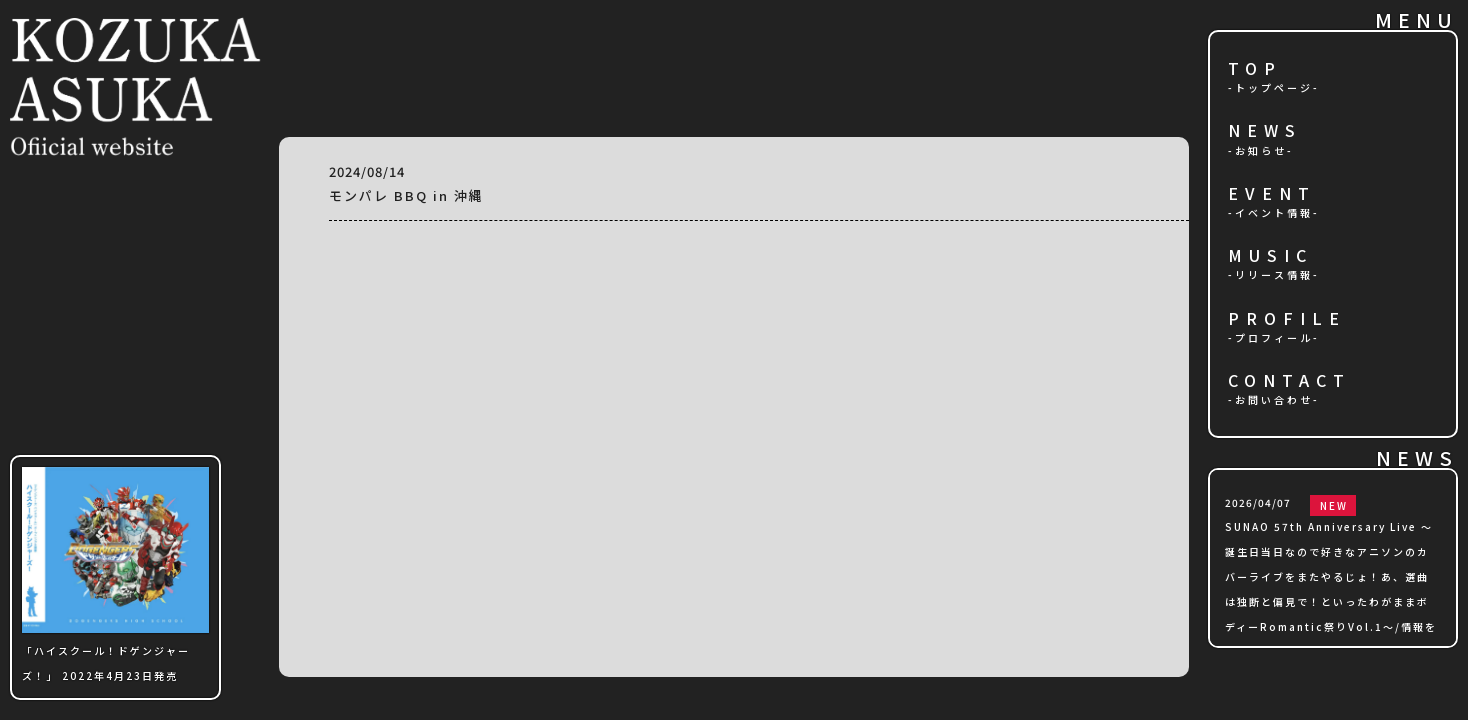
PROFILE (1287, 319)
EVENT (1272, 194)
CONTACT (1289, 381)
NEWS (1265, 131)
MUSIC (1270, 256)
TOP (1255, 69)
